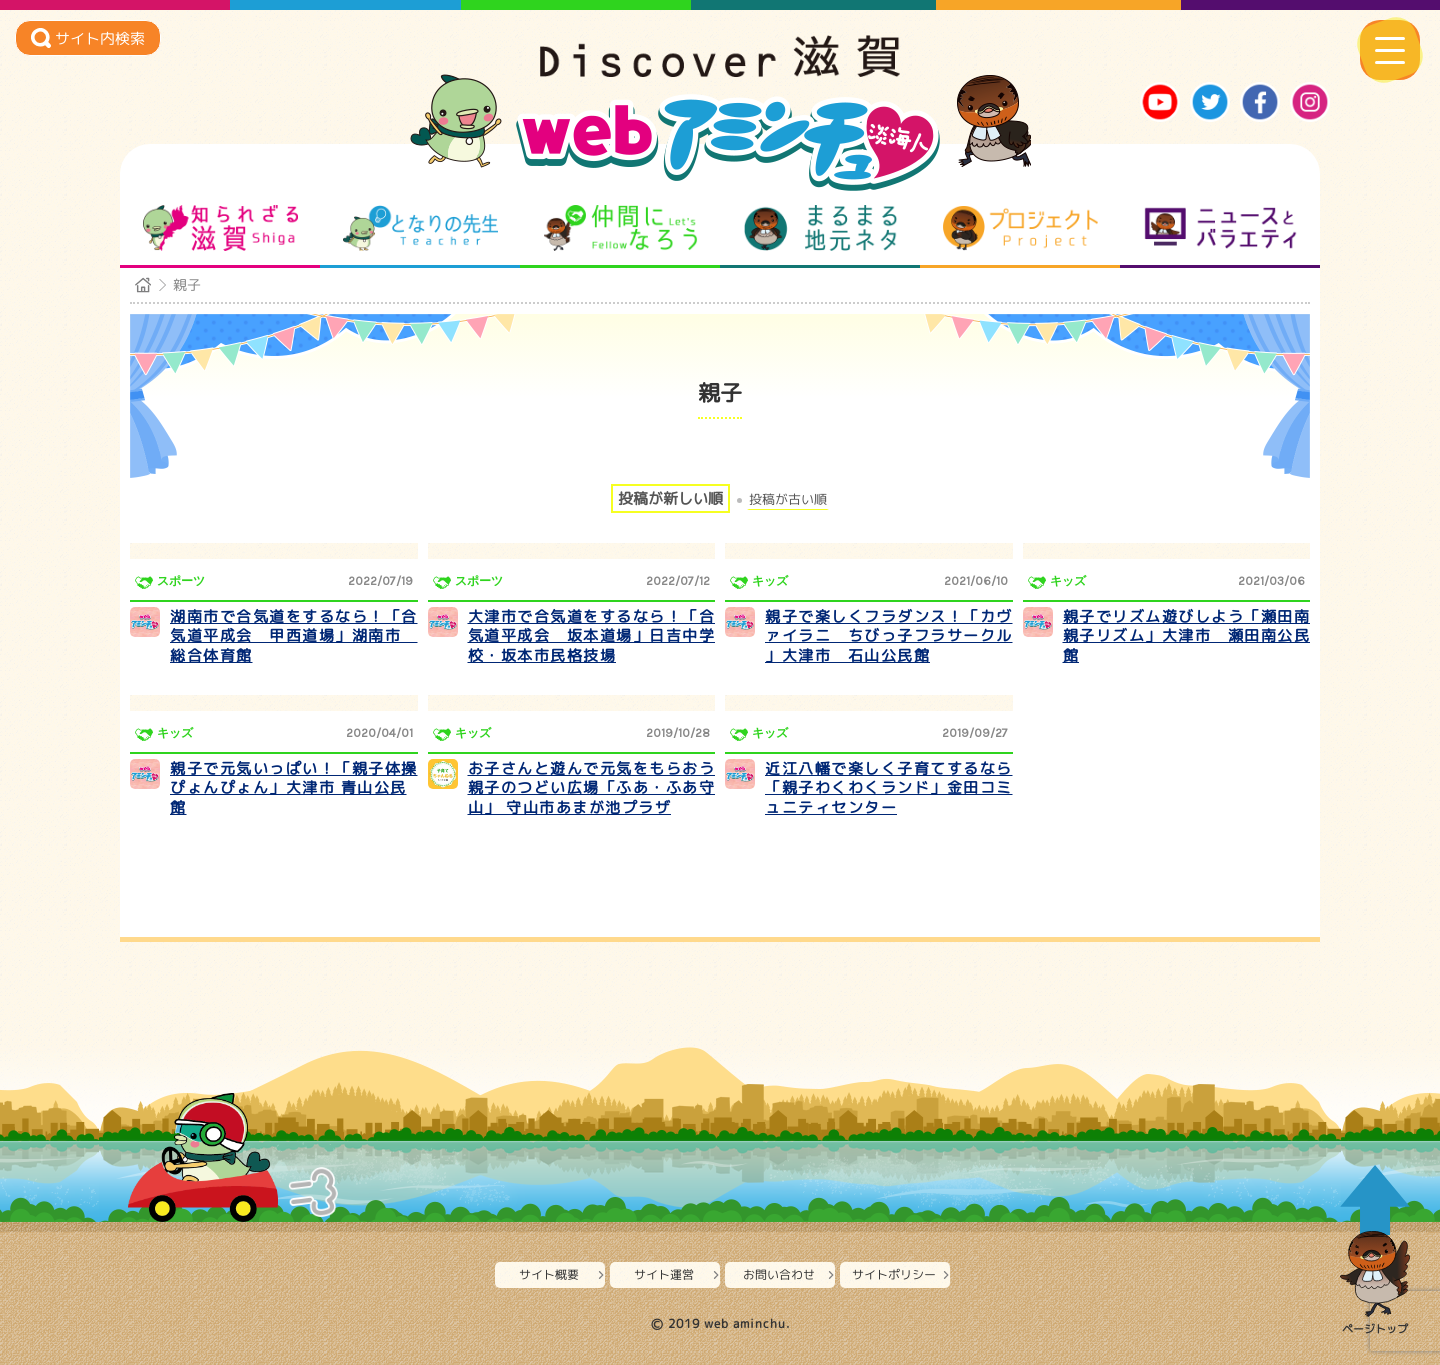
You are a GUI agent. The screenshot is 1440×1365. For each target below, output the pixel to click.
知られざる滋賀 (220, 228)
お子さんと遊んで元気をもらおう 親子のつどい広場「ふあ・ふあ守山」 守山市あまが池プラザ (592, 788)
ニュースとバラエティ (1220, 228)
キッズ (770, 581)
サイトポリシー (894, 1274)
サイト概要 (549, 1274)
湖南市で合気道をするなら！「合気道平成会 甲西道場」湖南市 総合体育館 (294, 636)
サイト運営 (664, 1274)
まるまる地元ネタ (820, 228)
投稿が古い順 (788, 499)
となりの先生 (420, 228)
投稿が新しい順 (670, 498)
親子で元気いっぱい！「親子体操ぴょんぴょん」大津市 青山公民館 (294, 788)
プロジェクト (1020, 228)
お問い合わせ (779, 1274)
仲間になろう (620, 228)
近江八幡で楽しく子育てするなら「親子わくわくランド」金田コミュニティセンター (889, 788)
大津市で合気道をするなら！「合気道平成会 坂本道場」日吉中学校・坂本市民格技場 (592, 636)
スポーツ (181, 581)
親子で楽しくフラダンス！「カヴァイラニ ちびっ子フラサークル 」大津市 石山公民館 (889, 636)
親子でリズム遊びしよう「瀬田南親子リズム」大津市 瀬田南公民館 (1187, 636)
